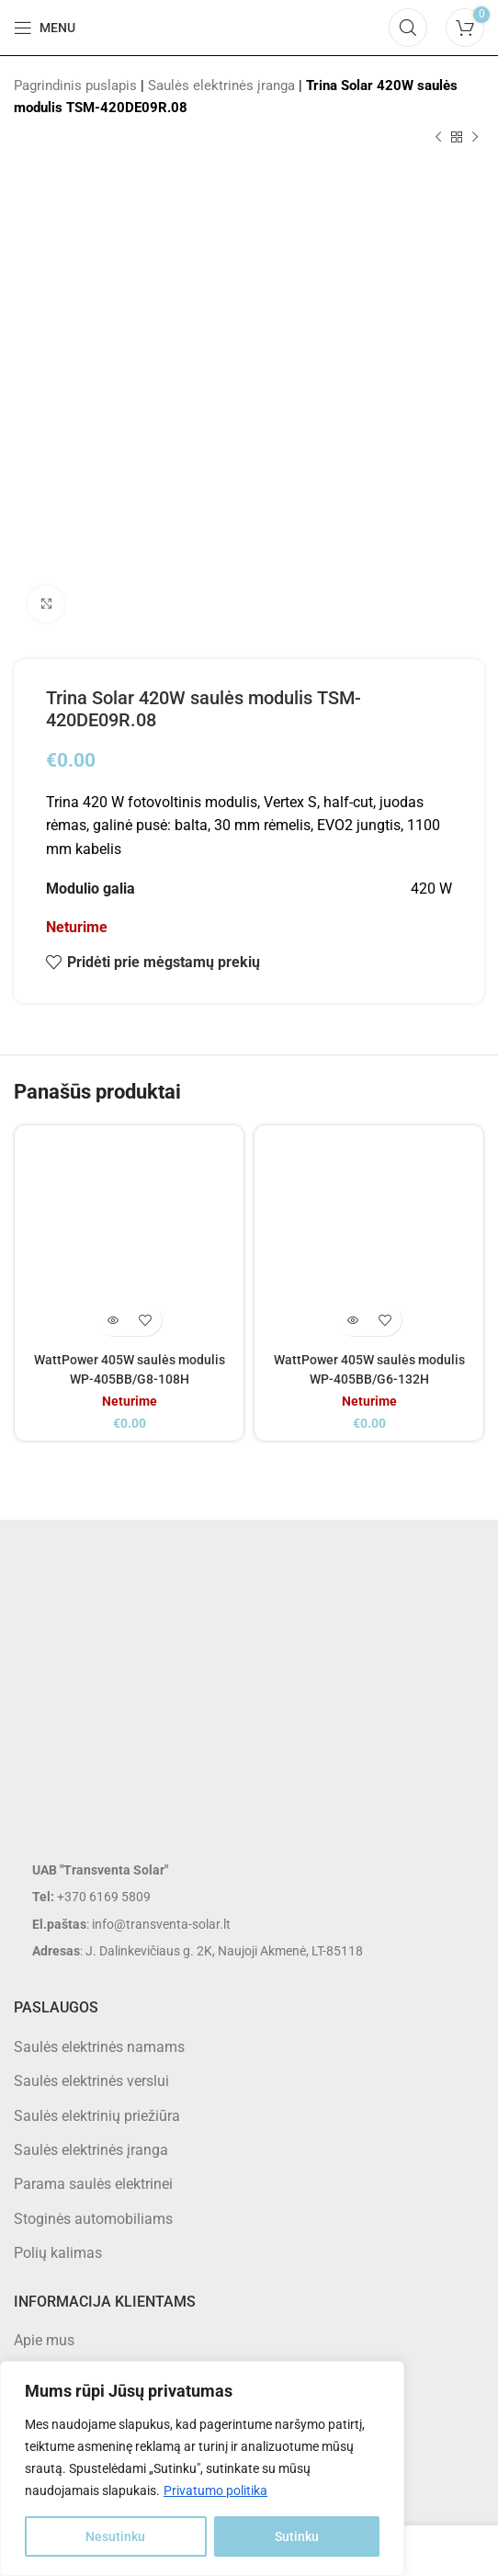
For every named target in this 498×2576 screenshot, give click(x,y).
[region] (202, 2468)
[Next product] (475, 138)
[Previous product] (438, 138)
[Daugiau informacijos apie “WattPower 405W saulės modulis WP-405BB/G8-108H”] (113, 1320)
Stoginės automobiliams (93, 2219)
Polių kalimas (58, 2253)
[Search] (407, 27)
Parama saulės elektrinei (93, 2184)
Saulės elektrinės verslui (91, 2081)
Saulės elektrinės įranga (221, 85)
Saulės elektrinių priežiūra (97, 2116)
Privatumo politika (215, 2490)
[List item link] (249, 1896)
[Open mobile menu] (45, 27)
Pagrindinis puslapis (75, 85)
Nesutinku (115, 2536)
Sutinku (297, 2536)
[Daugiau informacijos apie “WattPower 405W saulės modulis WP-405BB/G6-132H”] (353, 1320)
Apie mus (44, 2340)
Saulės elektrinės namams (99, 2047)
